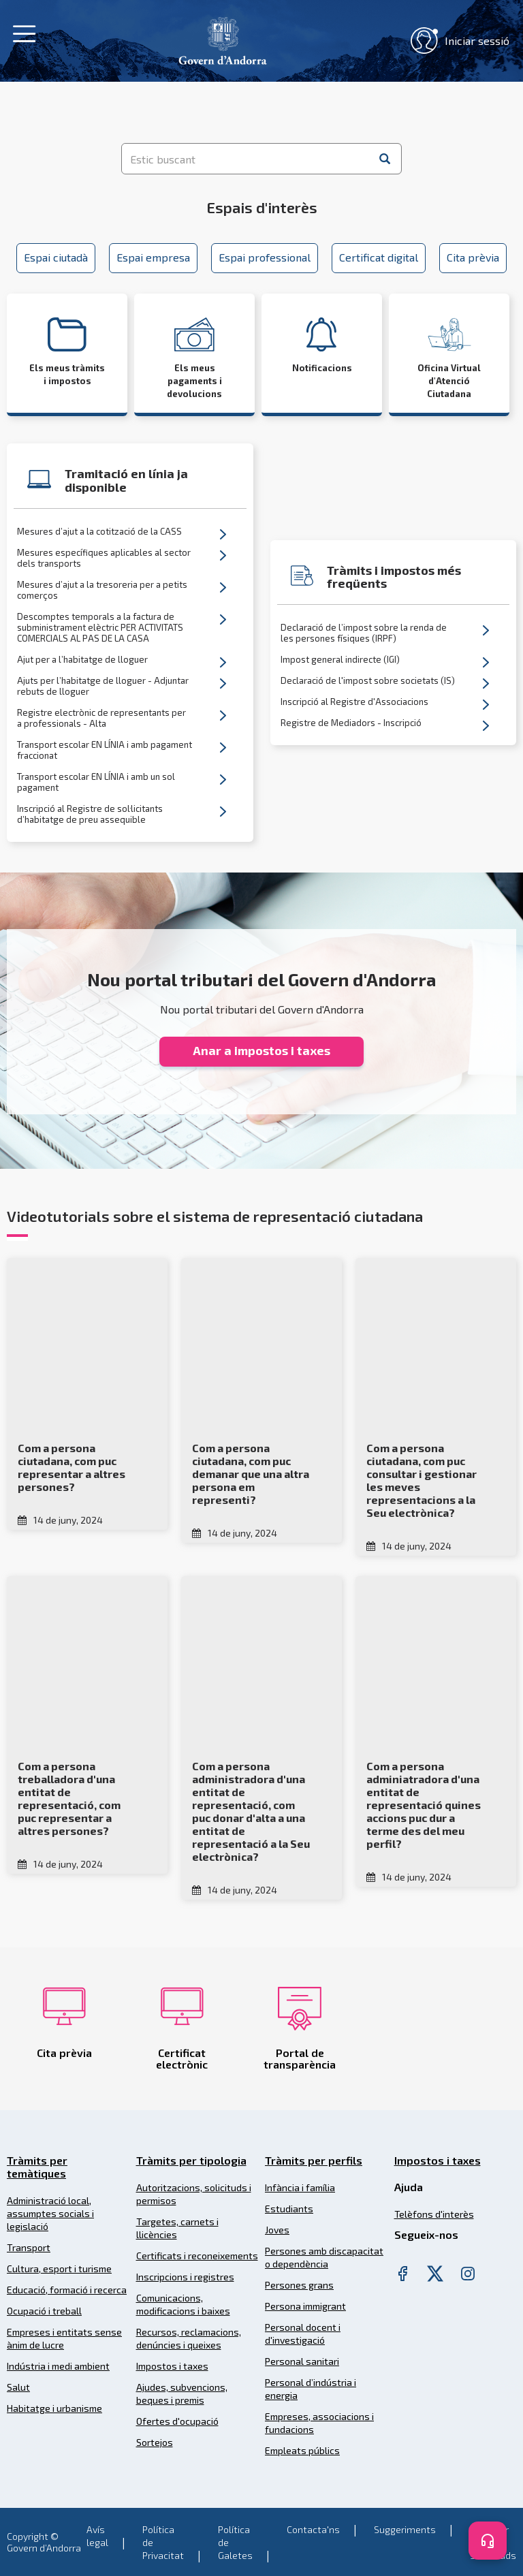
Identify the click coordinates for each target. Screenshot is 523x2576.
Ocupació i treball (44, 2310)
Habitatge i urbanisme (54, 2408)
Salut (18, 2387)
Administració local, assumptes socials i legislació (50, 2213)
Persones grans (299, 2285)
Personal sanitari (302, 2361)
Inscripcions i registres (185, 2276)
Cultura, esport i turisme (59, 2268)
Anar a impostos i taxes (261, 1050)
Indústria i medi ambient (58, 2366)
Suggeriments (405, 2529)
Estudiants (289, 2208)
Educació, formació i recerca (67, 2289)
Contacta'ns (313, 2529)
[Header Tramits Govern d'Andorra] (222, 39)
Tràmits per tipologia (191, 2160)
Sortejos (154, 2442)
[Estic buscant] (246, 159)
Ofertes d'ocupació (177, 2421)
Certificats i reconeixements (197, 2255)
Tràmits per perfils (313, 2160)
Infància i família (300, 2187)
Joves (277, 2229)
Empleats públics (302, 2450)
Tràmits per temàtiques (37, 2167)
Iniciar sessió (460, 40)
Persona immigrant (305, 2306)
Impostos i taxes (172, 2366)
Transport (28, 2247)
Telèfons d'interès (434, 2214)
